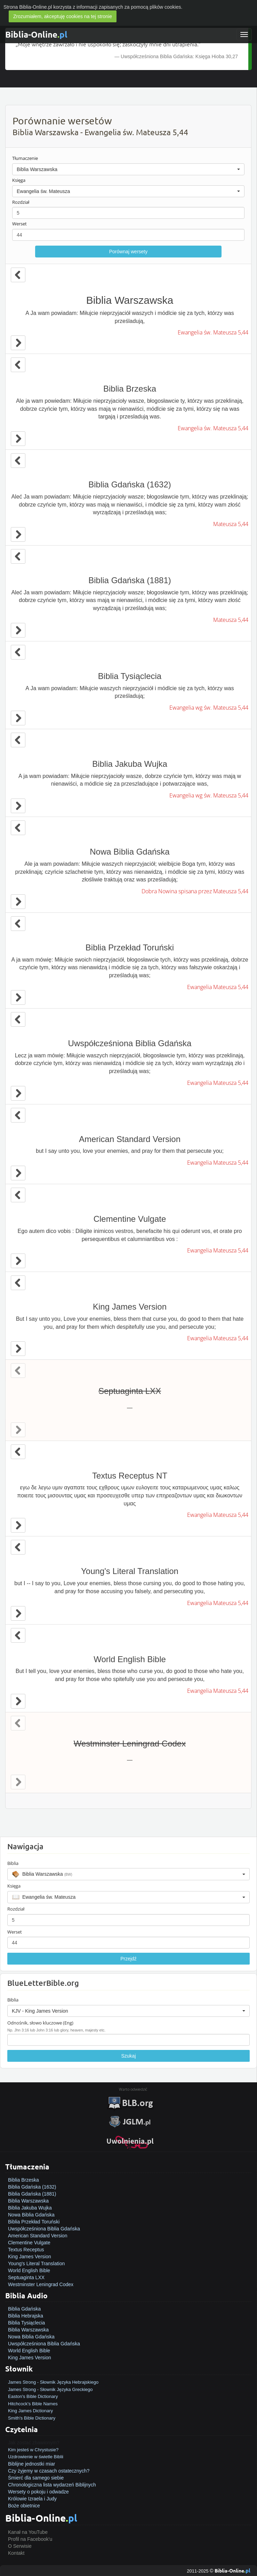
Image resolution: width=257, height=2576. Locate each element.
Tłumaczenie (25, 158)
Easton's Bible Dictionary (33, 2396)
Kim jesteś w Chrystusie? (33, 2449)
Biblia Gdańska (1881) (32, 2194)
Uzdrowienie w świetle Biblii (35, 2456)
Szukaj (128, 2056)
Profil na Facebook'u (30, 2539)
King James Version (29, 2256)
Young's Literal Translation (36, 2263)
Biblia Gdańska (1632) (32, 2187)
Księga (18, 180)
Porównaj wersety (128, 251)
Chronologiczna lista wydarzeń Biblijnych (52, 2485)
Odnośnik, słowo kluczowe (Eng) (40, 2023)
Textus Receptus (26, 2249)
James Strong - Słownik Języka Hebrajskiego (53, 2382)
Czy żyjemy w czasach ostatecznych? (48, 2471)
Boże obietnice (24, 2505)
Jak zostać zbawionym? (33, 2442)
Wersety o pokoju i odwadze (38, 2491)
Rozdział (20, 202)
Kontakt (16, 2553)
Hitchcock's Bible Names (33, 2403)
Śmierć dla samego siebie (36, 2478)
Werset (19, 224)
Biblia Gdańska (24, 2309)
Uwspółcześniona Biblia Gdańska (44, 2228)
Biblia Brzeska (23, 2180)
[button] (128, 169)
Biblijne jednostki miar (31, 2464)
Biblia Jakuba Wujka (30, 2208)
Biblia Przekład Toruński (33, 2221)
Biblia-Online (36, 34)
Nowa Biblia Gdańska (31, 2215)
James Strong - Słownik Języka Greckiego (50, 2389)
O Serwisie (20, 2546)
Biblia (12, 1863)
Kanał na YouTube (28, 2532)
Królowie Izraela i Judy (32, 2498)
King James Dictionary (30, 2410)
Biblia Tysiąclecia (26, 2323)
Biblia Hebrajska (25, 2316)
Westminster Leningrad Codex (40, 2284)
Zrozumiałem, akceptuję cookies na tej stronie (62, 16)
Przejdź (128, 1958)
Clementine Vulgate (29, 2242)
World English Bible (29, 2270)
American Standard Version (37, 2235)
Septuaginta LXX (26, 2277)
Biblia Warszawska (28, 2201)
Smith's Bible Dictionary (31, 2418)
